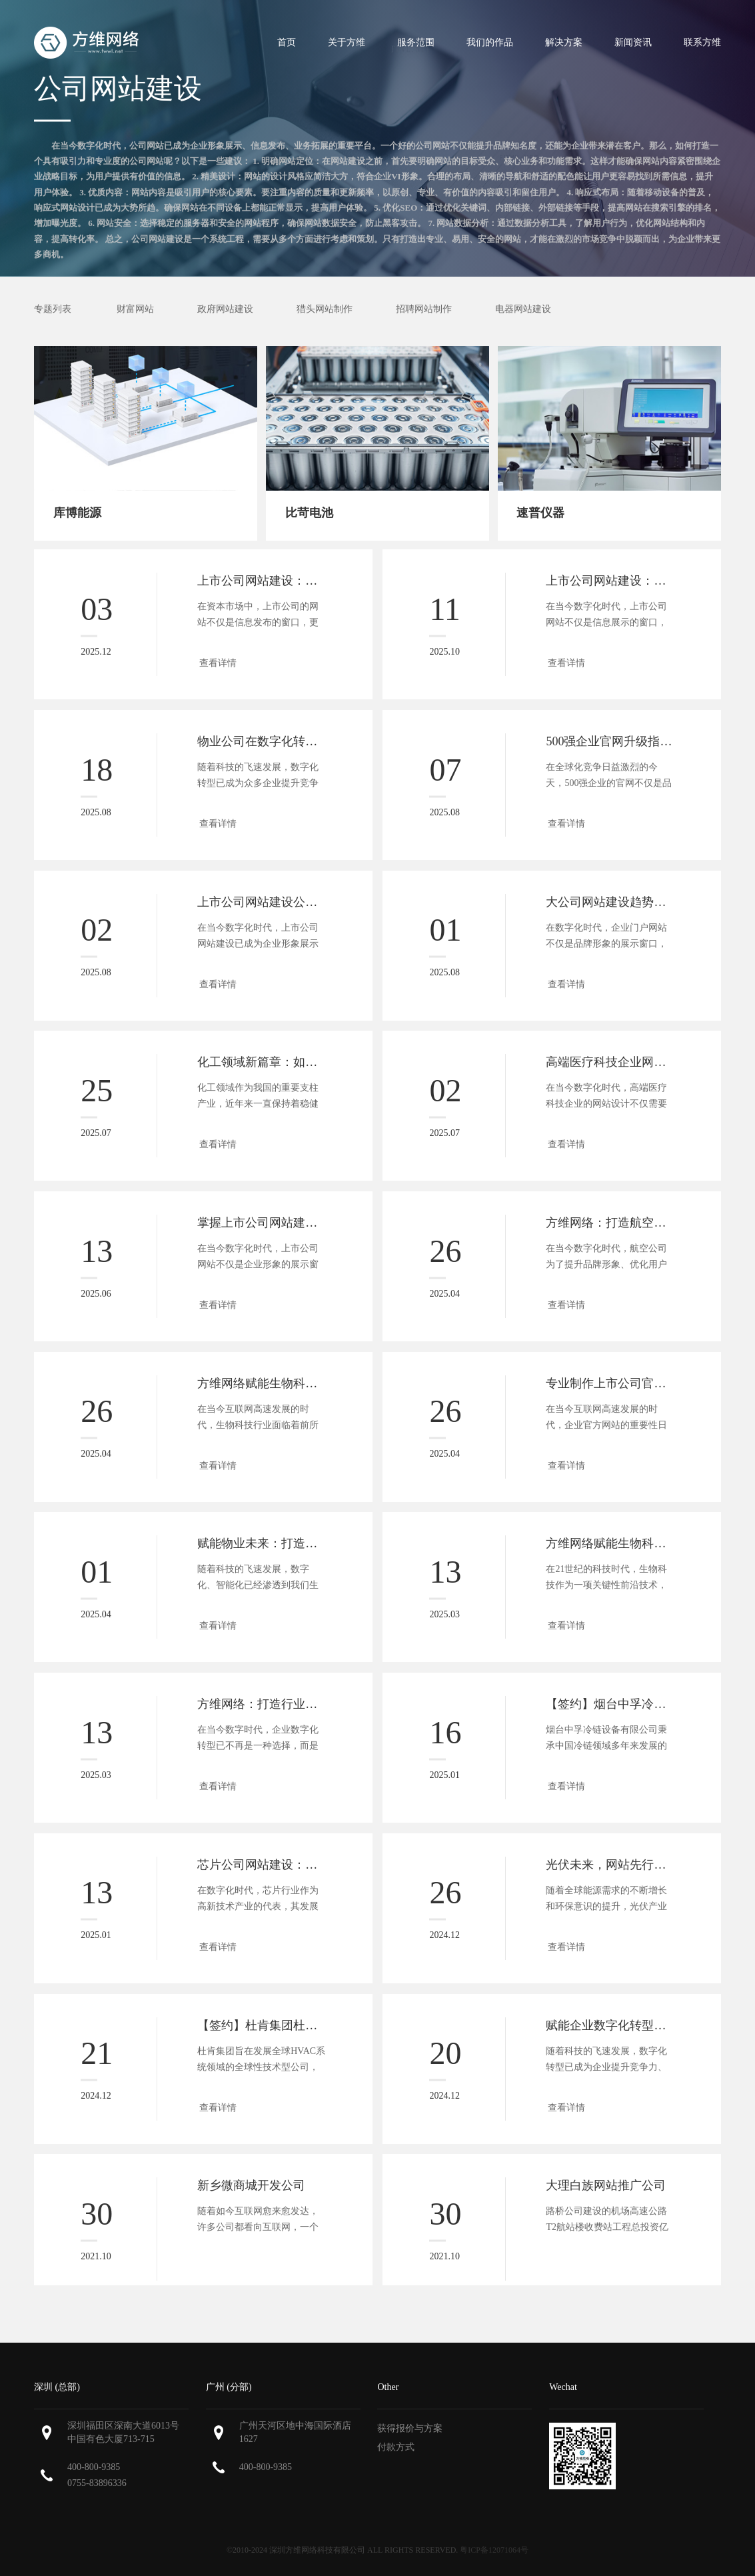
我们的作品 (489, 42)
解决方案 (563, 42)
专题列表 (52, 309)
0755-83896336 (97, 2483)
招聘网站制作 (424, 309)
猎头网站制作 (325, 309)
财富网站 (135, 309)
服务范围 (415, 42)
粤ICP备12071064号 (494, 2550)
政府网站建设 (225, 309)
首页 (286, 42)
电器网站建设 (523, 309)
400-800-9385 (93, 2467)
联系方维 (702, 42)
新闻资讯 (633, 42)
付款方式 (395, 2447)
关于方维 (346, 42)
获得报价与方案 (409, 2428)
